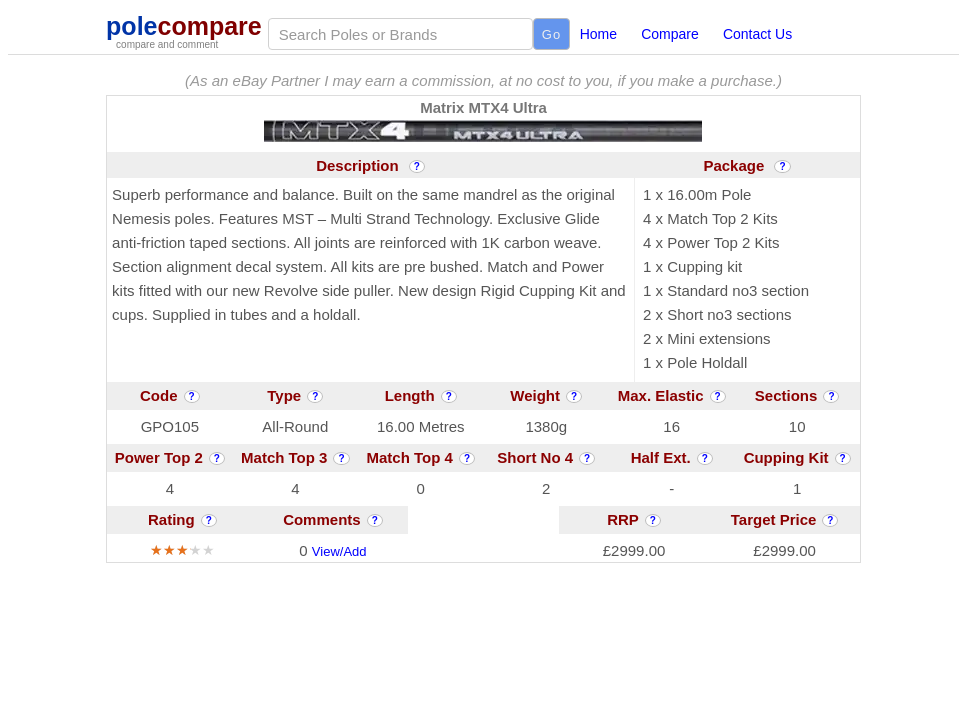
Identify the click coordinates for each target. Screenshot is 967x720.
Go (551, 34)
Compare (670, 34)
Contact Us (757, 34)
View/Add (339, 551)
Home (598, 34)
